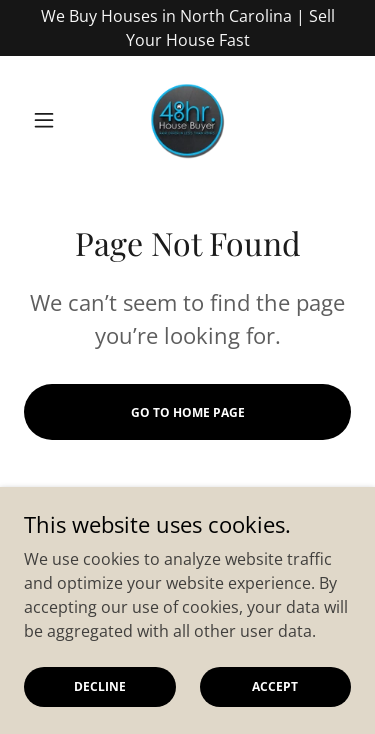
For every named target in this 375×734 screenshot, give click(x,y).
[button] (48, 120)
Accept (275, 686)
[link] (187, 120)
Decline (100, 686)
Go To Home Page (188, 412)
